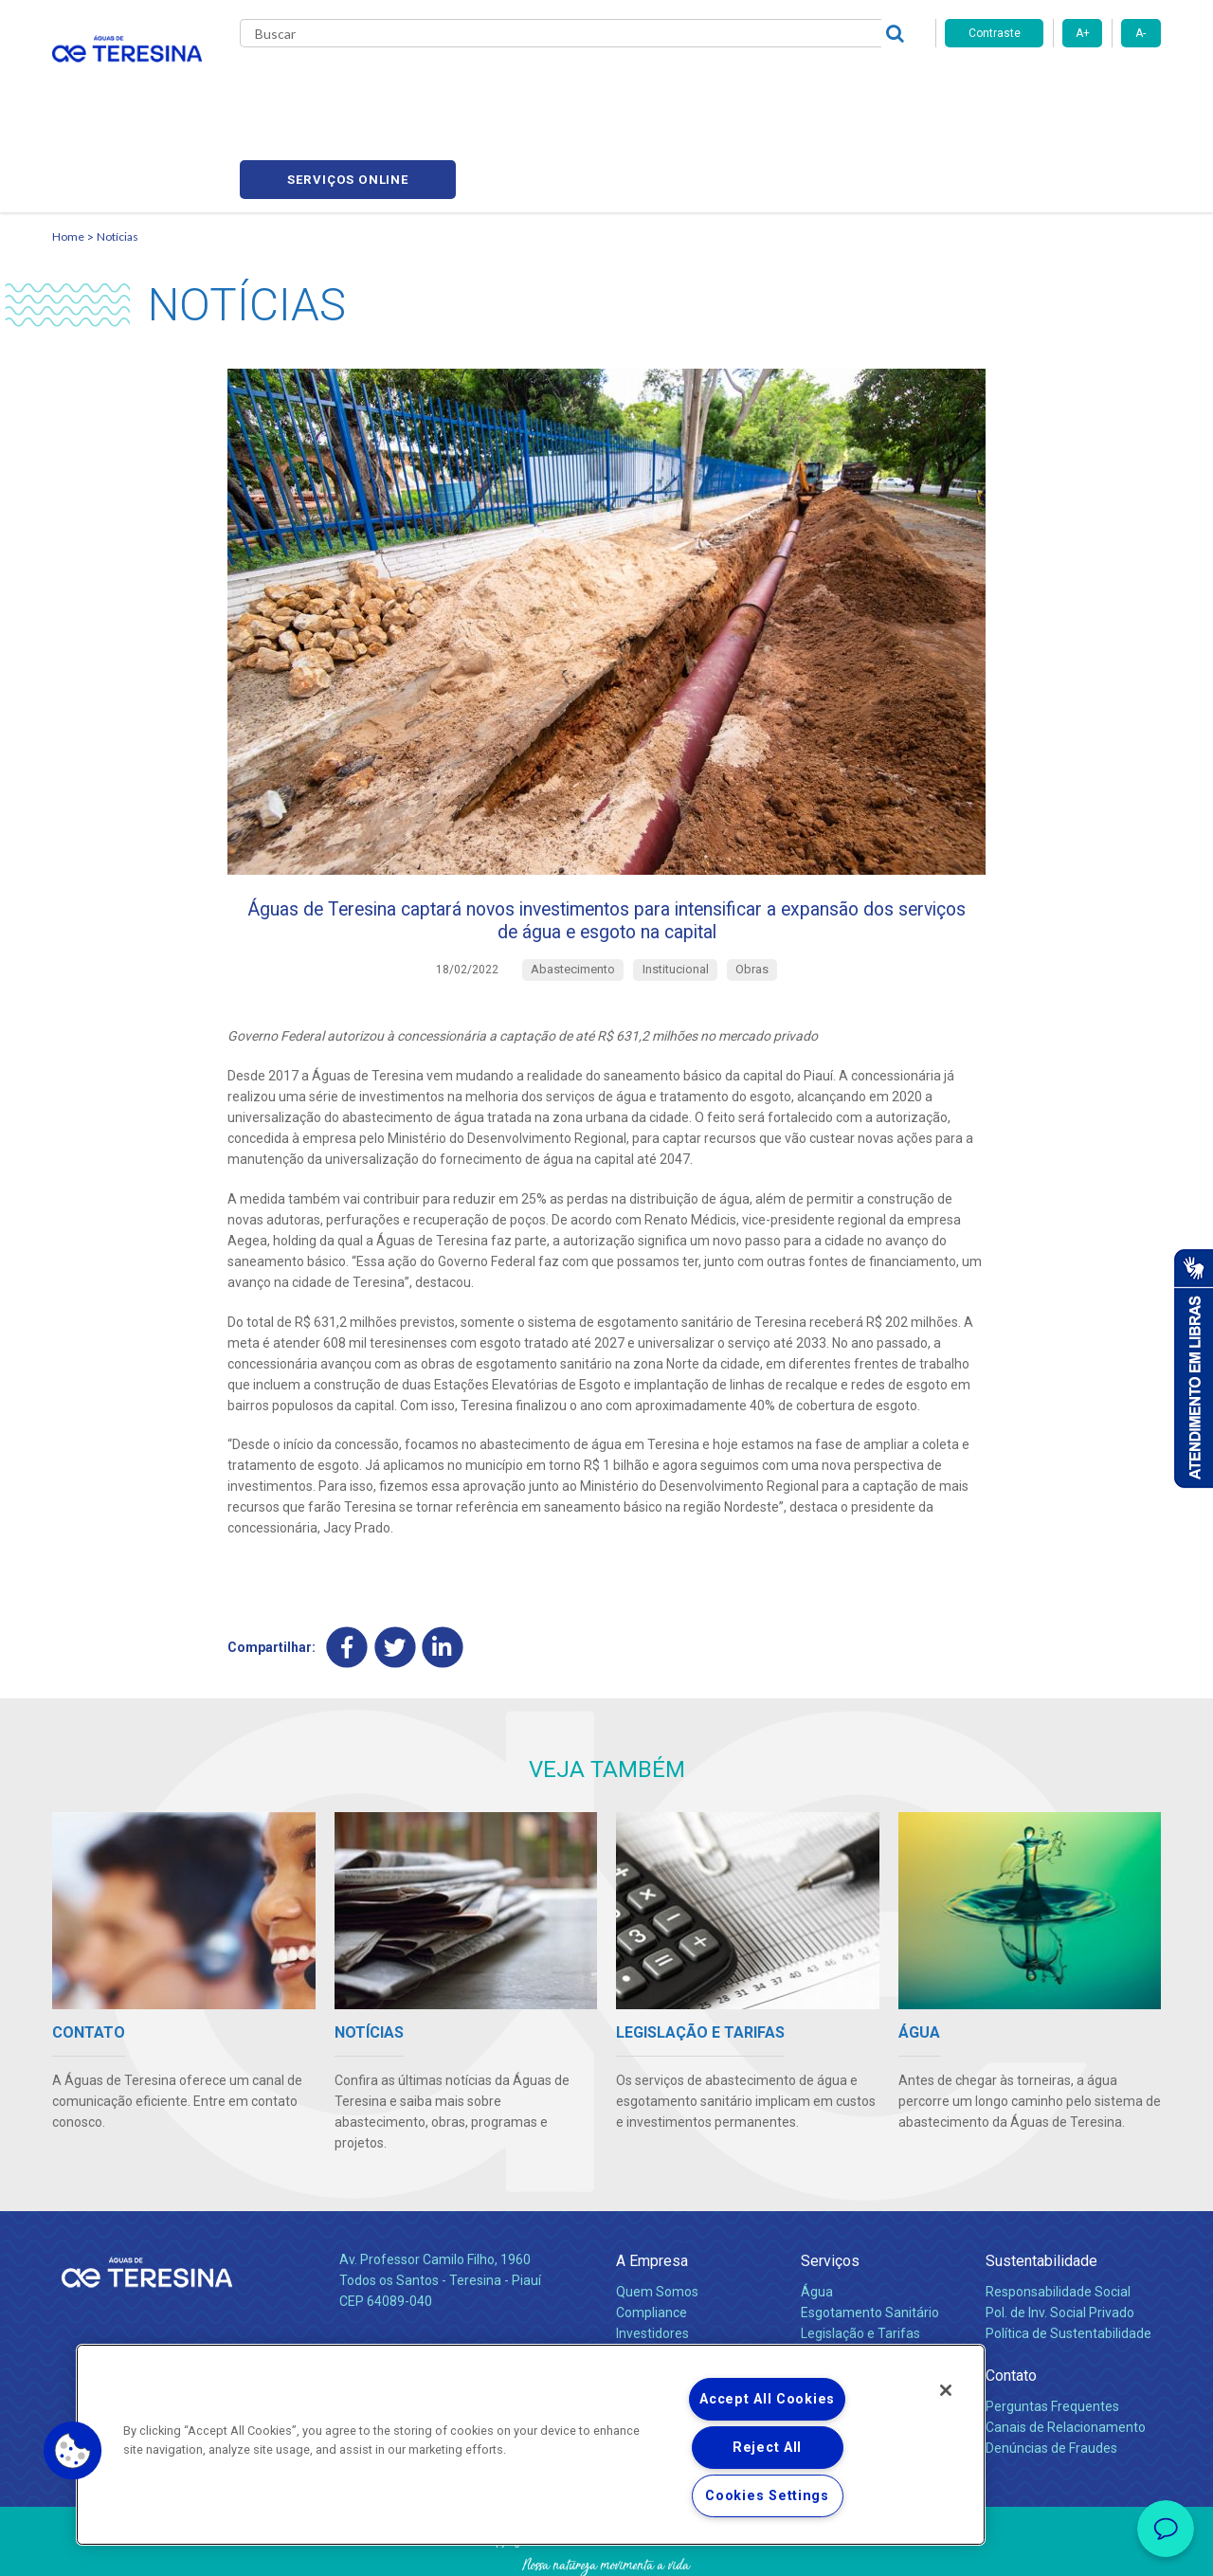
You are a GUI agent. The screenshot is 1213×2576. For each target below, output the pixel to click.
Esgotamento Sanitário (870, 2240)
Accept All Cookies (767, 2399)
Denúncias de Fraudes (1051, 2376)
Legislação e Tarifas (860, 2261)
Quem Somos (657, 2219)
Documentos (839, 2302)
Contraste (995, 33)
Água (817, 2219)
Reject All (767, 2448)
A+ (1083, 33)
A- (1140, 33)
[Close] (946, 2390)
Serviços (830, 2188)
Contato (1011, 2303)
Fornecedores (782, 85)
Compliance (651, 2240)
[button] (73, 2451)
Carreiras (681, 85)
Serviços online (1053, 86)
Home (68, 147)
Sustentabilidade (1041, 2188)
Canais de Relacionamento (1066, 2355)
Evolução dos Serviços (867, 2281)
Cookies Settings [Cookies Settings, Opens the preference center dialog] (767, 2496)
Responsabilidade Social (1058, 2219)
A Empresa (652, 2188)
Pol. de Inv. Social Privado (1060, 2240)
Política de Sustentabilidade (1068, 2261)
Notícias (598, 85)
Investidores (652, 2261)
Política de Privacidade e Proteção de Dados (606, 2547)
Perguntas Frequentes (1052, 2334)
